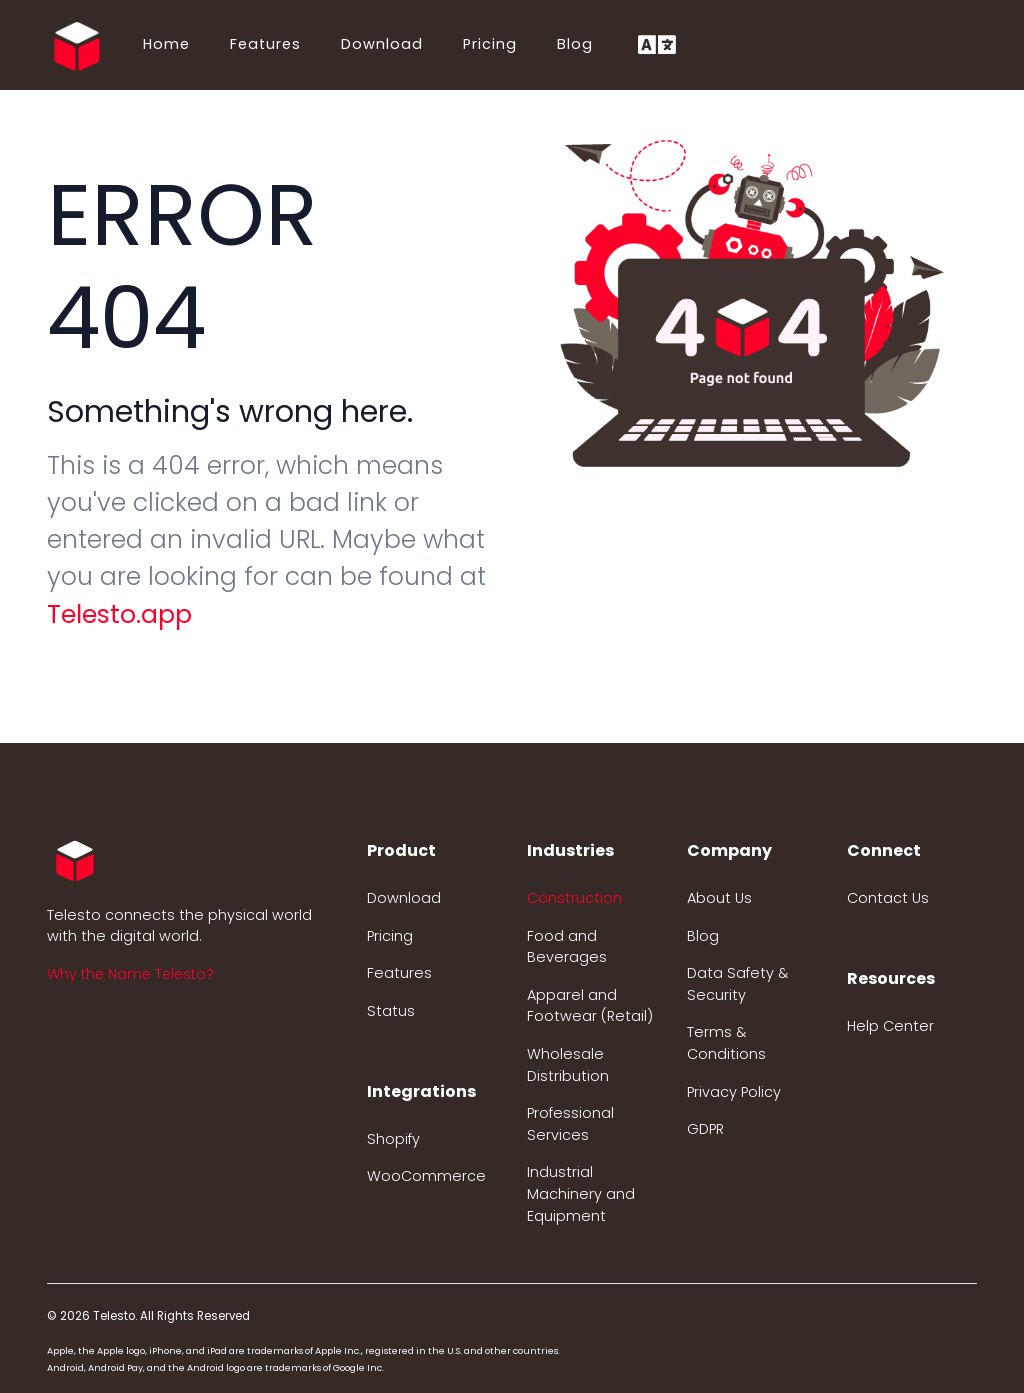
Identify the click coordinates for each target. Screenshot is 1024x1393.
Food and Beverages (567, 947)
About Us (719, 898)
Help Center (890, 1026)
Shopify (393, 1139)
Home (166, 44)
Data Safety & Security (737, 984)
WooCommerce (426, 1176)
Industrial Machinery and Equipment (581, 1193)
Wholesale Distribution (568, 1065)
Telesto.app (119, 614)
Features (265, 44)
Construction (574, 898)
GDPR (705, 1129)
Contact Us (888, 898)
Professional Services (570, 1124)
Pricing (490, 44)
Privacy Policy (734, 1092)
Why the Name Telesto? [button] (130, 974)
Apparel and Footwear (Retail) (590, 1006)
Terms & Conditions (726, 1043)
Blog (575, 44)
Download (382, 44)
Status (391, 1011)
